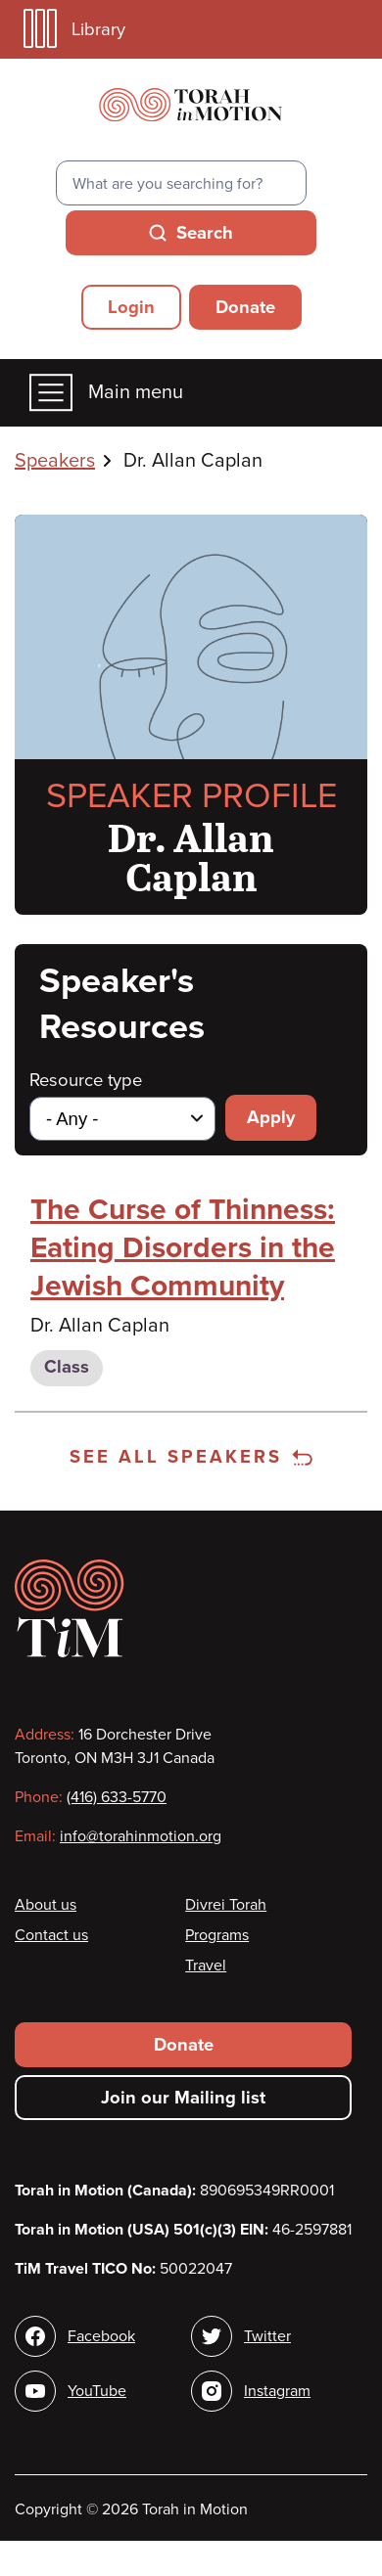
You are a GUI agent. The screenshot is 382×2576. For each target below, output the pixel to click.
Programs (217, 1935)
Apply (271, 1117)
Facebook (101, 2336)
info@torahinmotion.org (140, 1836)
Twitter (267, 2336)
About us (45, 1905)
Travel (205, 1965)
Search (204, 233)
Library (74, 29)
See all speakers (190, 1457)
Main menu (106, 393)
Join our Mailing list (183, 2097)
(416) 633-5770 (117, 1797)
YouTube (97, 2391)
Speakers (55, 461)
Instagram (277, 2391)
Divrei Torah (225, 1905)
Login (131, 307)
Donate (245, 307)
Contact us (51, 1935)
